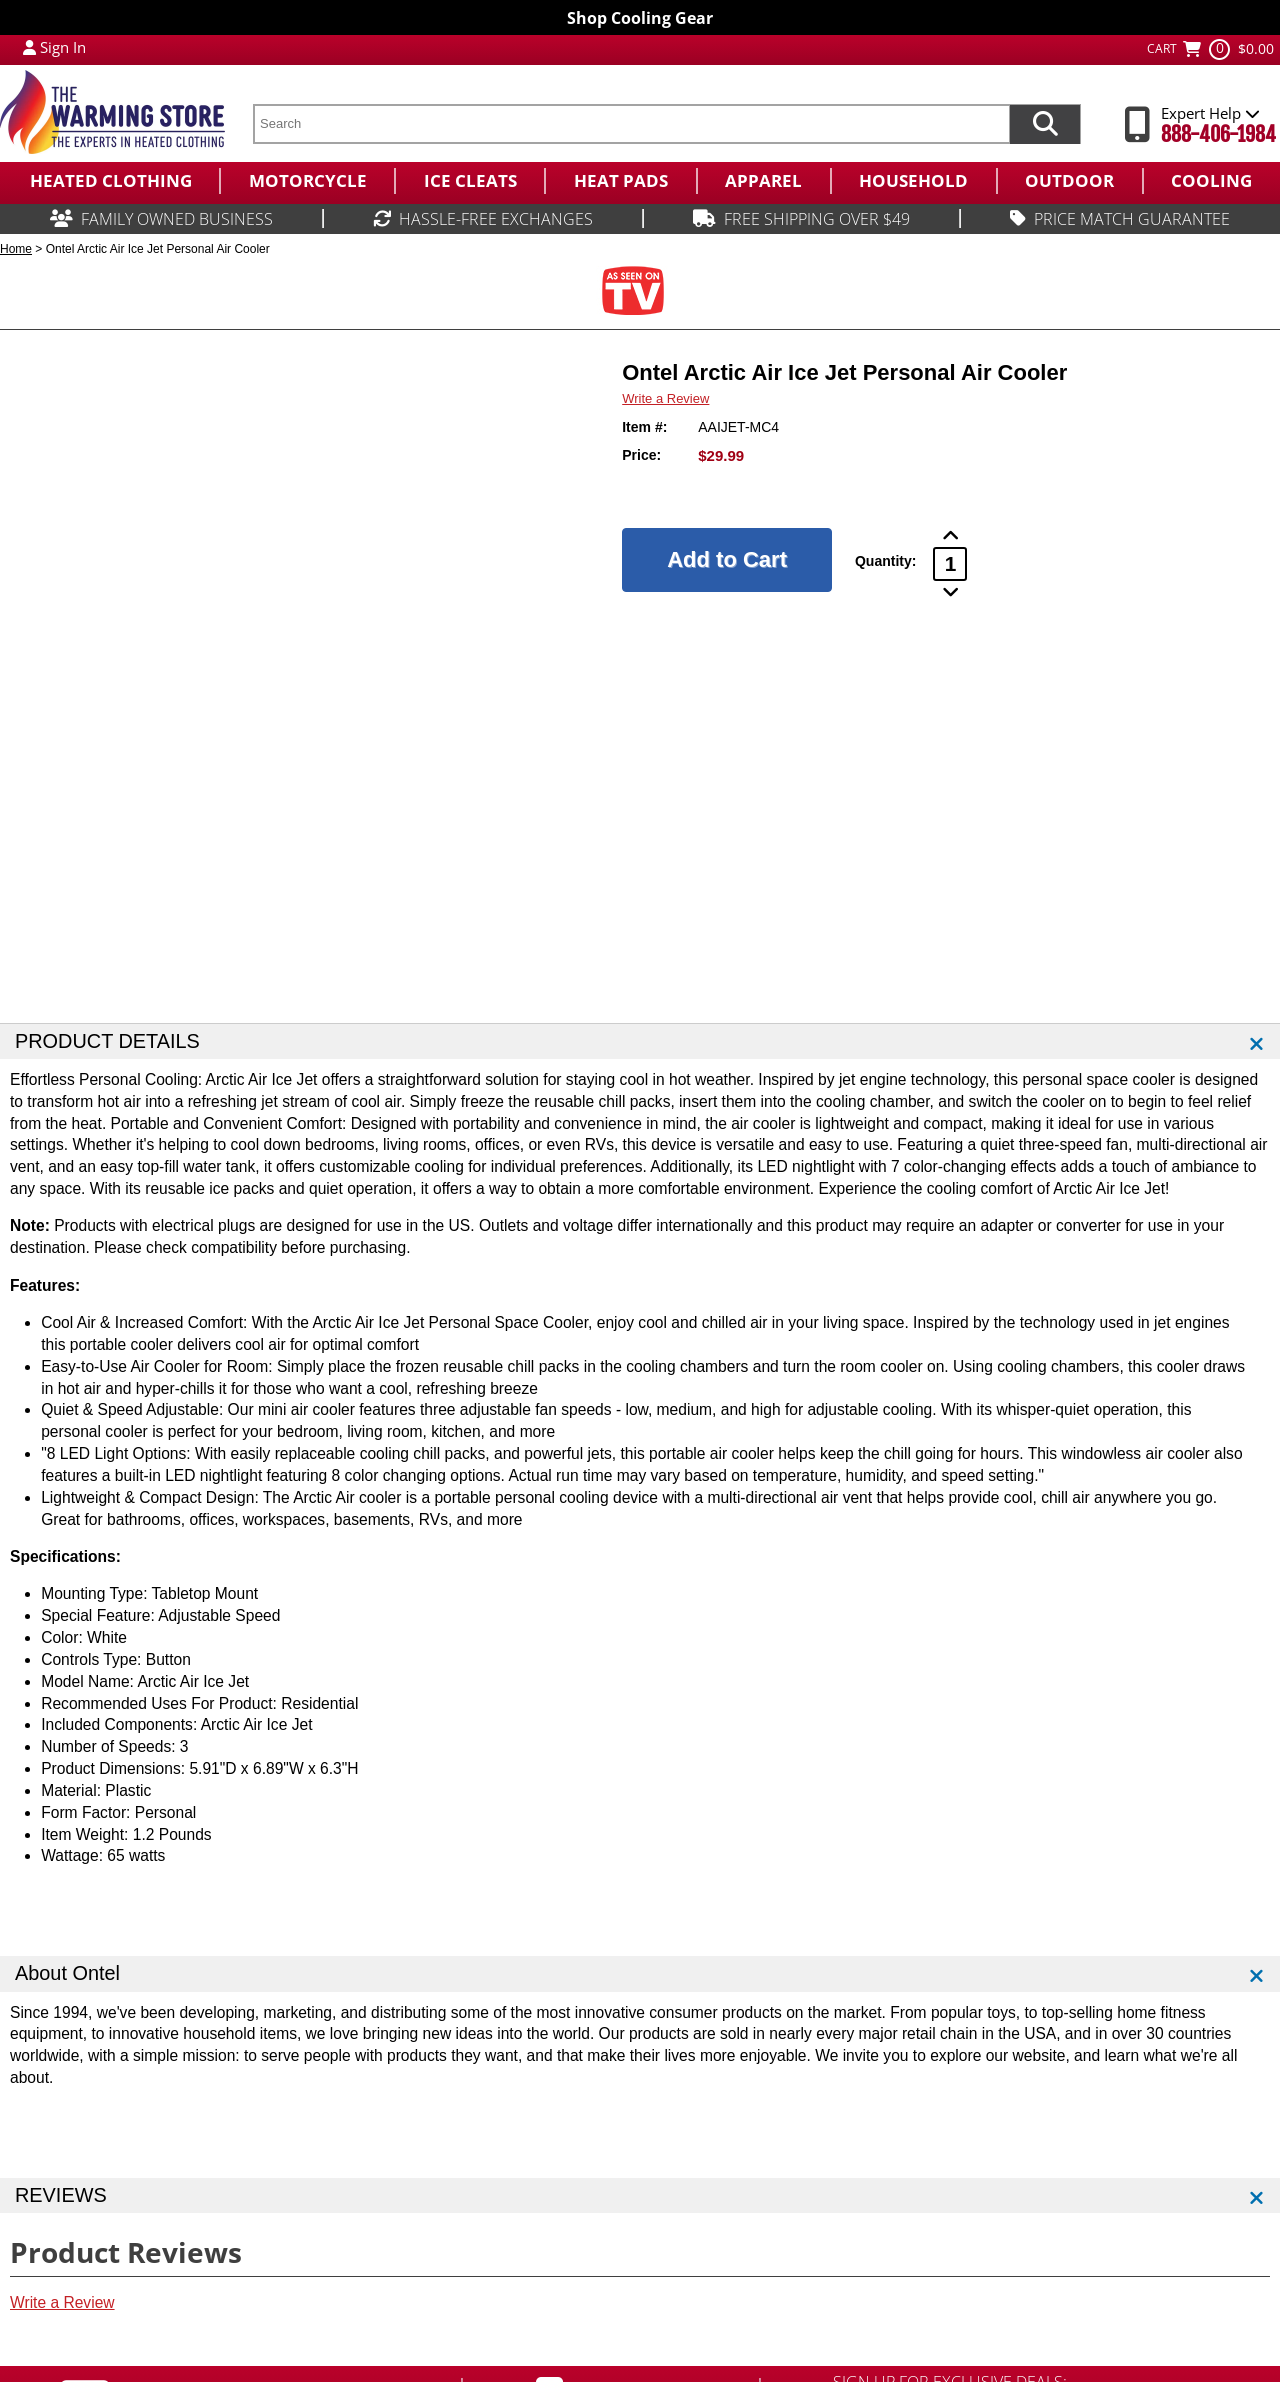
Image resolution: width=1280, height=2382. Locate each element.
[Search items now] (1045, 124)
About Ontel (67, 1973)
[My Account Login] (29, 47)
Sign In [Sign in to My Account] (63, 47)
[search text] (631, 124)
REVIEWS (61, 2195)
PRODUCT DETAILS (107, 1041)
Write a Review (665, 398)
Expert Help (1210, 113)
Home (16, 249)
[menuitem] (109, 181)
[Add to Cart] (727, 560)
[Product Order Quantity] (950, 564)
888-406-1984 (1218, 134)
